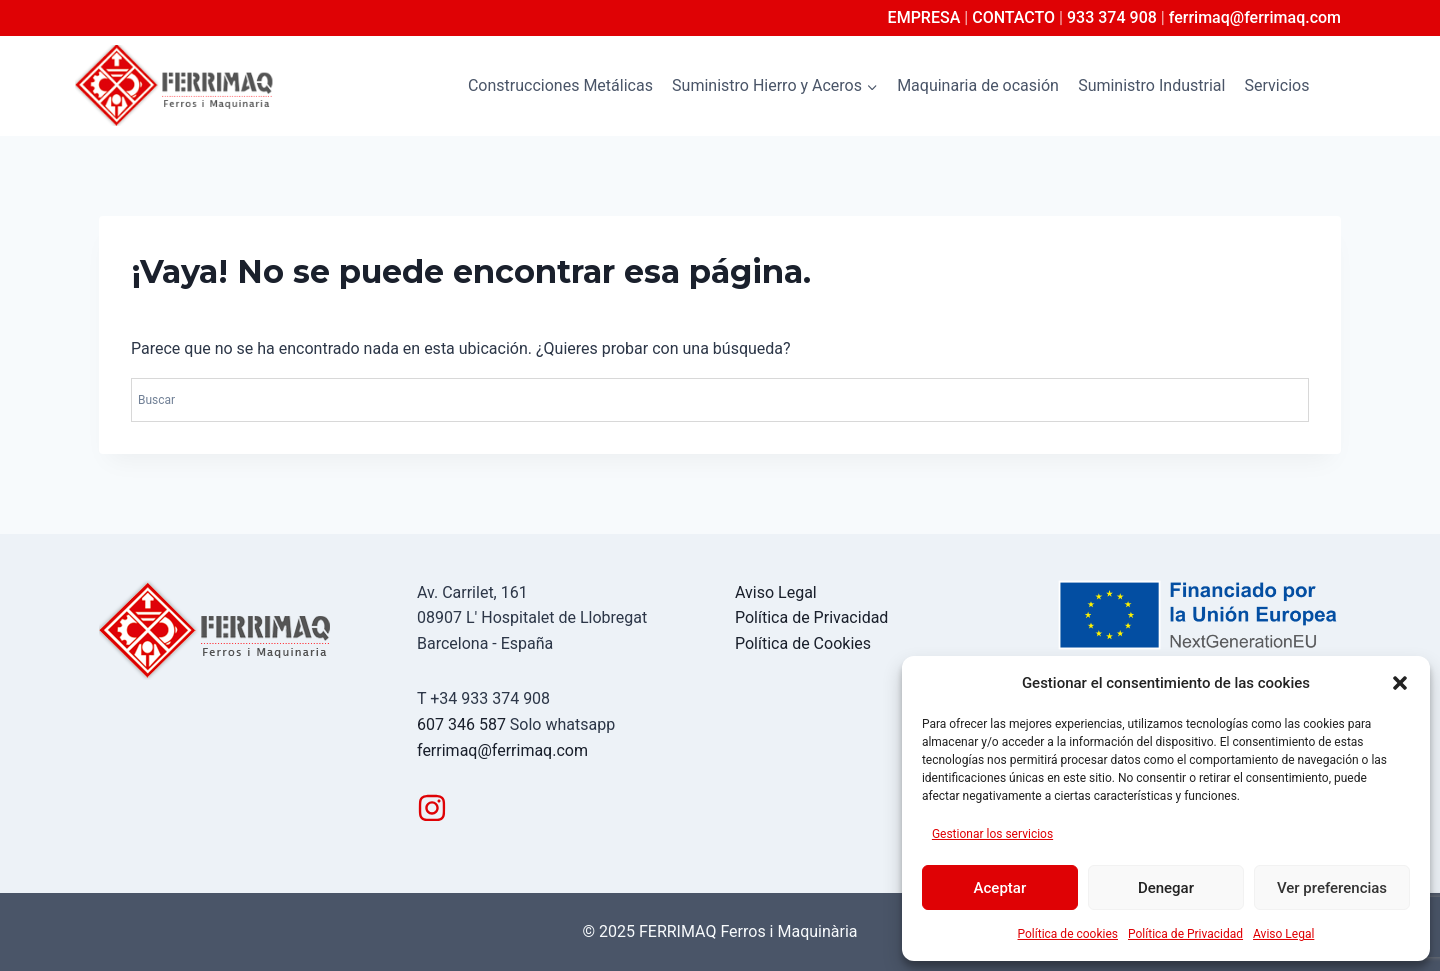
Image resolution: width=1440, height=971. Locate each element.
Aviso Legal (1283, 934)
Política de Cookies (803, 643)
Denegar (1166, 888)
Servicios (1277, 85)
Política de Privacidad (1185, 934)
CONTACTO (1013, 17)
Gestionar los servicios (992, 834)
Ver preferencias (1332, 888)
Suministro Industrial (1151, 85)
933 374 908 (1112, 17)
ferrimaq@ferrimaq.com (1255, 17)
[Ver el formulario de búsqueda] (1347, 86)
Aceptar (1000, 888)
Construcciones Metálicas (560, 85)
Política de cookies (1068, 934)
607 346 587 (461, 724)
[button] (1400, 683)
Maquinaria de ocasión (978, 85)
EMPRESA (924, 17)
